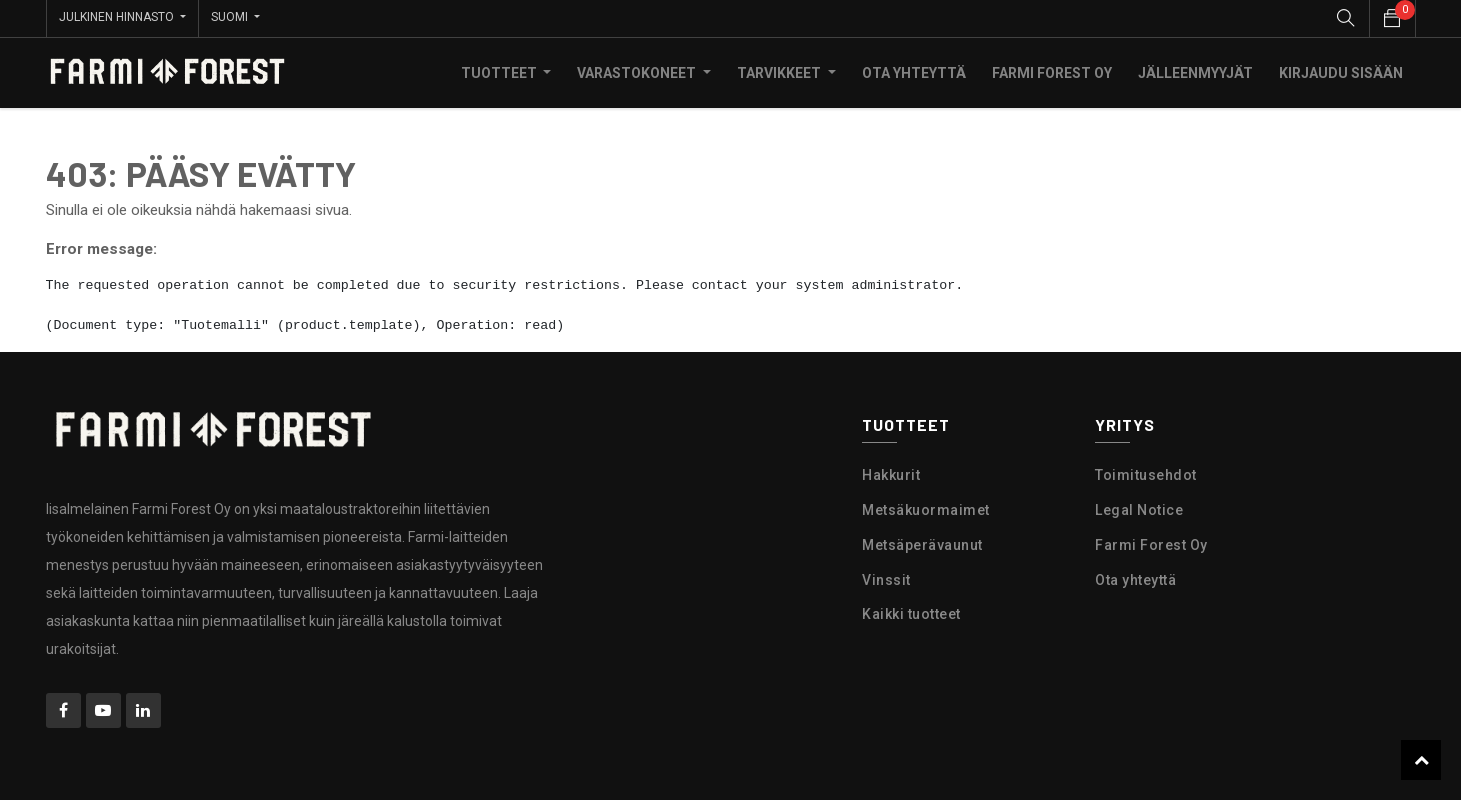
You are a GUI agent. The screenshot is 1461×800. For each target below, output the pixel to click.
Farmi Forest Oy (1151, 543)
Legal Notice (1139, 508)
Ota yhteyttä (1135, 578)
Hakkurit (891, 473)
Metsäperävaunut (922, 543)
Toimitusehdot (1146, 473)
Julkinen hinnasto (118, 17)
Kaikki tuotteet (911, 613)
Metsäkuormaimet (926, 508)
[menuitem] (914, 71)
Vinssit (886, 578)
